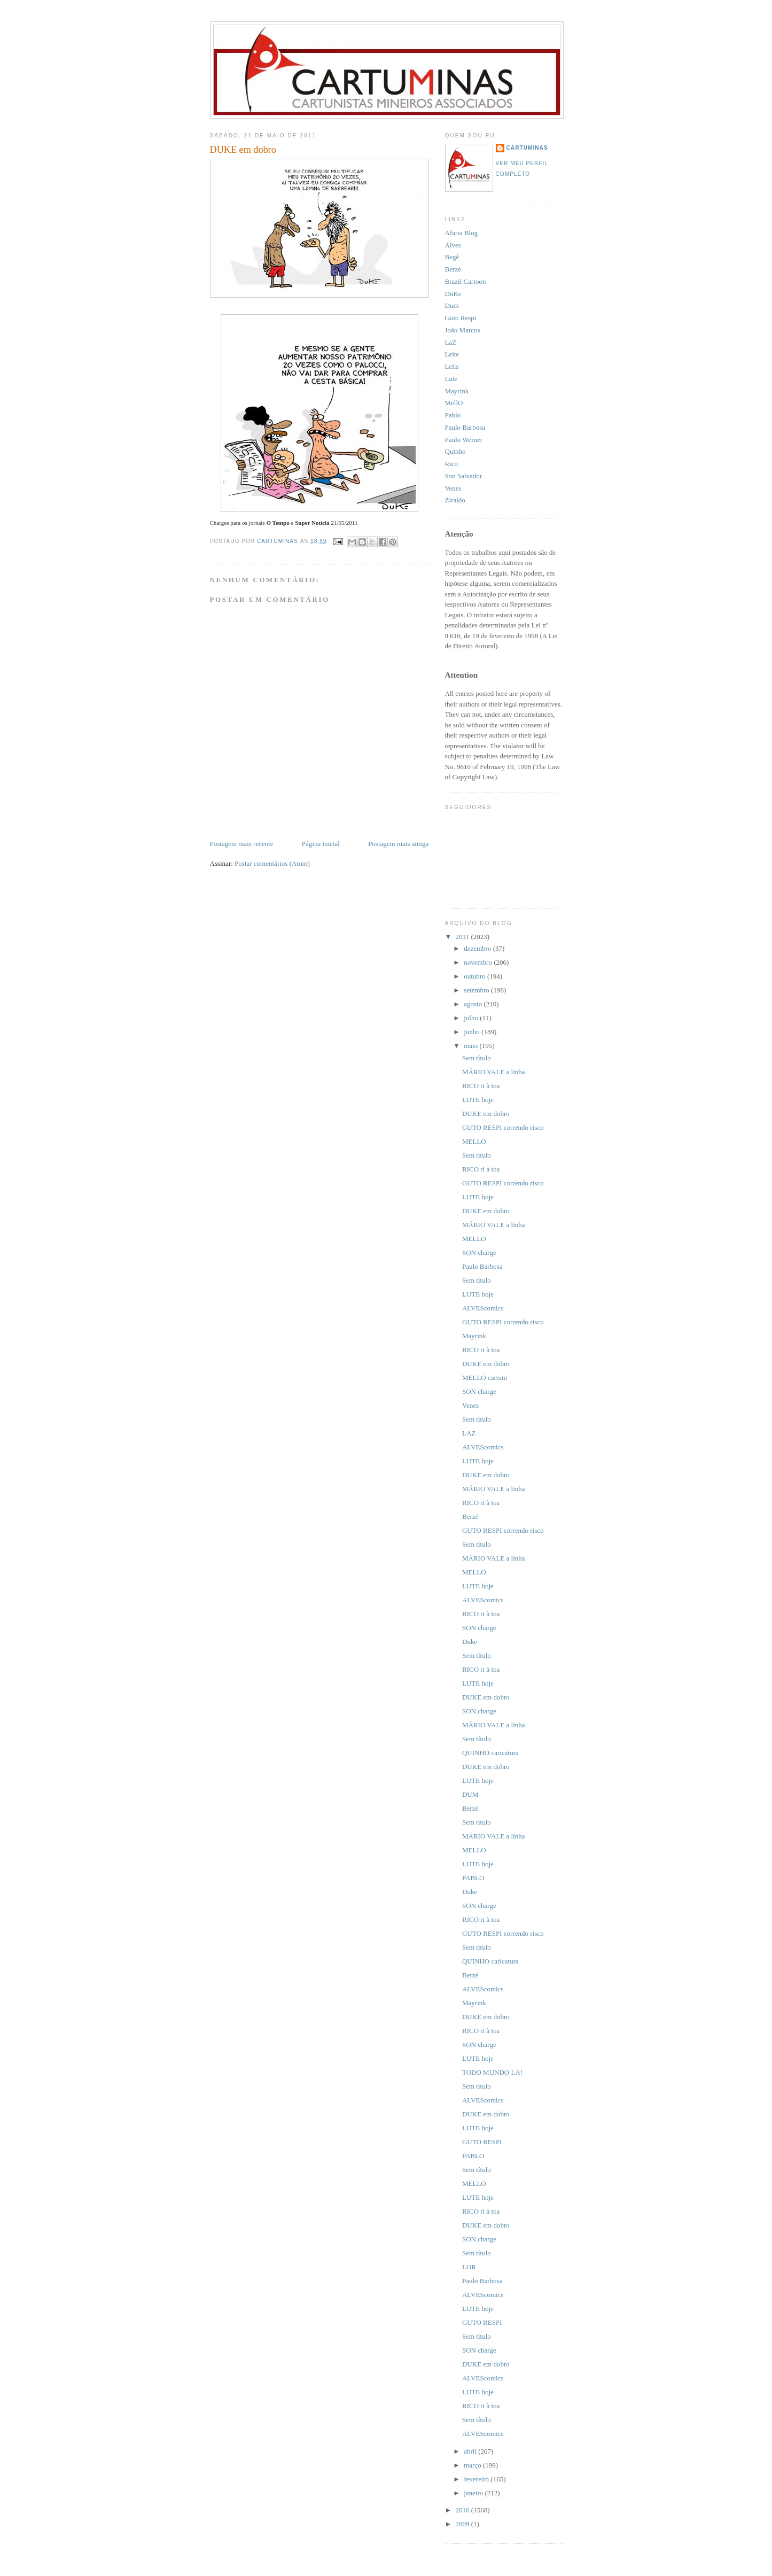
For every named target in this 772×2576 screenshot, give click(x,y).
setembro (477, 990)
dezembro (478, 948)
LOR (469, 2267)
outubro (475, 976)
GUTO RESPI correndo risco (503, 1127)
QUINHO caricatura (490, 1753)
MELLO (474, 1141)
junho (472, 1032)
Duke (469, 1642)
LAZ (468, 1433)
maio (471, 1046)
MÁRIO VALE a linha (493, 1072)
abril (471, 2451)
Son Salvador (463, 476)
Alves (453, 245)
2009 (463, 2524)
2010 (463, 2510)
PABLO (473, 1878)
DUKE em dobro (486, 1113)
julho (472, 1018)
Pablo (453, 415)
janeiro (474, 2493)
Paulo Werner (464, 440)
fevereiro (477, 2479)
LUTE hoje (478, 1100)
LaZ (451, 342)
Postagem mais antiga (398, 844)
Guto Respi (461, 318)
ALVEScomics (483, 1308)
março (473, 2465)
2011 (463, 937)
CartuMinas (527, 148)
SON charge (479, 1252)
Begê (452, 257)
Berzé (453, 269)
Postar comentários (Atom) (272, 863)
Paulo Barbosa (465, 427)
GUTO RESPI (482, 2142)
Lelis (452, 366)
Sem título (476, 1058)
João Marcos (462, 330)
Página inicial (321, 844)
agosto (474, 1004)
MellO (454, 403)
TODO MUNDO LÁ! (492, 2072)
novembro (479, 962)
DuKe (453, 294)
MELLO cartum (484, 1378)
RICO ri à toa (481, 1086)
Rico (451, 464)
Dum (452, 305)
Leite (452, 354)
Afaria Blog (461, 233)
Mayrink (457, 391)
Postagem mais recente (242, 844)
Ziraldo (455, 500)
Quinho (455, 451)
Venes (453, 488)
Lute (451, 379)
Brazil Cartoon (465, 281)
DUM (470, 1794)
